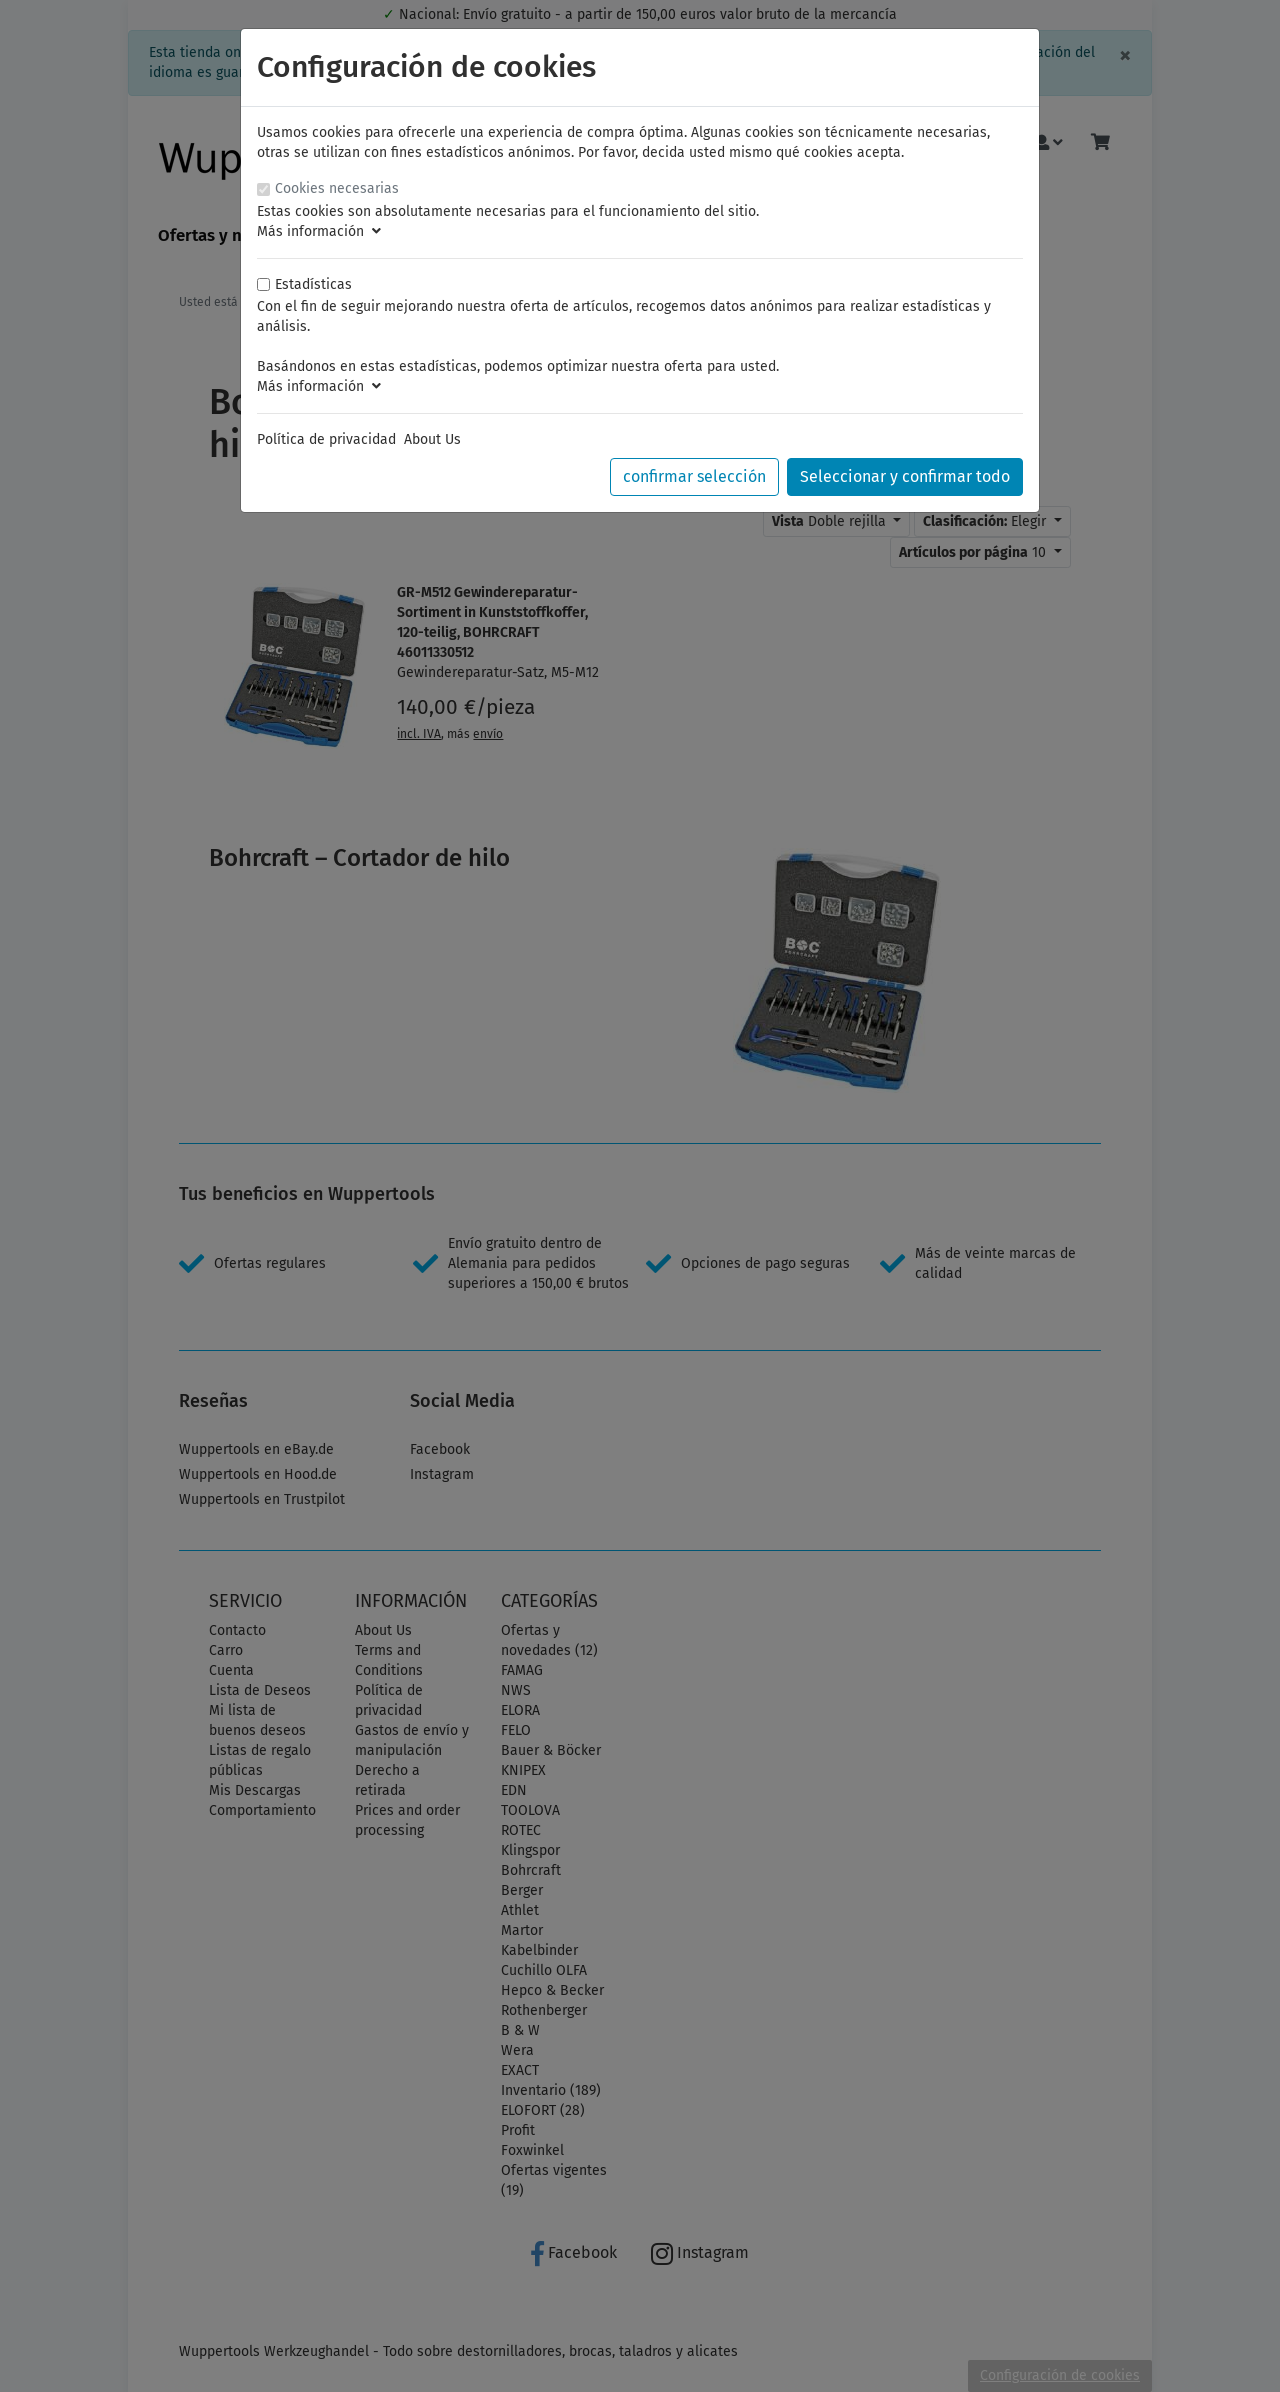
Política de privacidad (326, 439)
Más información (319, 231)
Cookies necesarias (337, 188)
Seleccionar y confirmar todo (905, 476)
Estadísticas (313, 284)
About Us (432, 439)
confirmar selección (694, 476)
